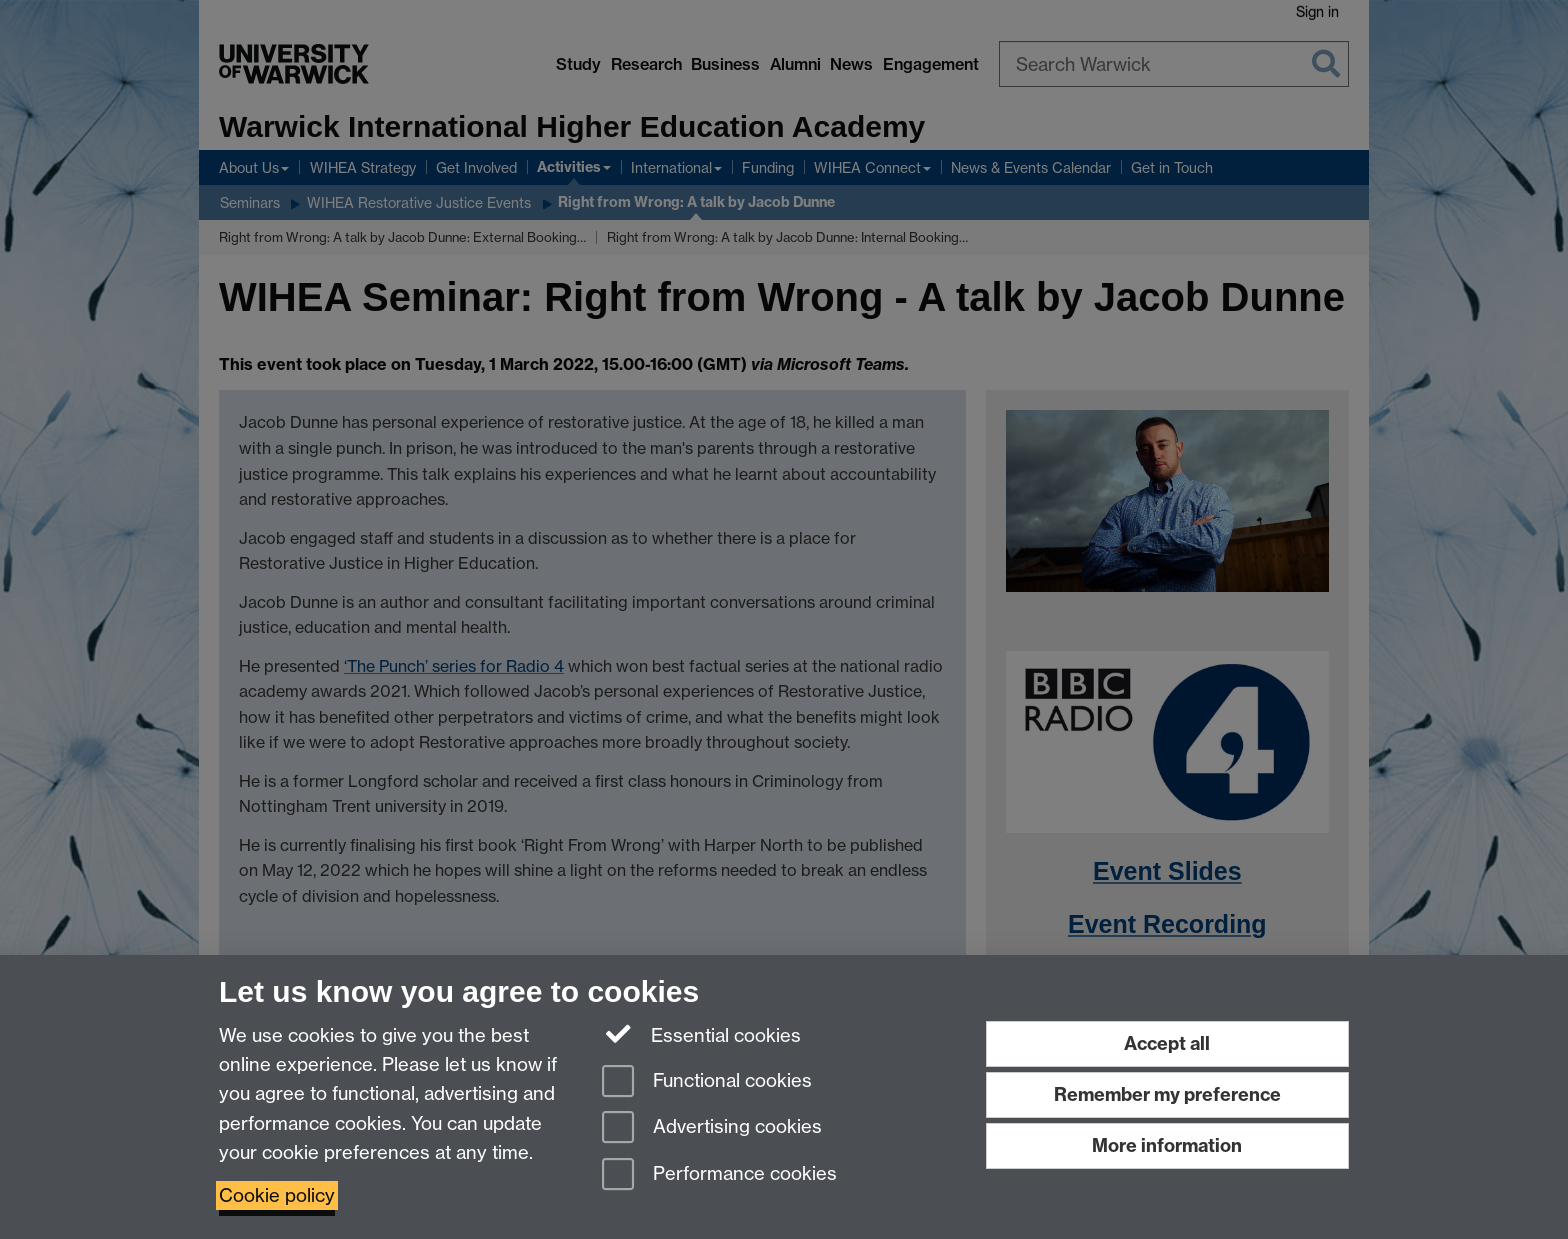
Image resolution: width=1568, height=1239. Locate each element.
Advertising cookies (712, 1128)
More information (1167, 1145)
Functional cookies (707, 1082)
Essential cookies (701, 1034)
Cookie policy (277, 1195)
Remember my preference (1167, 1094)
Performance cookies (719, 1175)
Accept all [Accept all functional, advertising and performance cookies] (1167, 1043)
